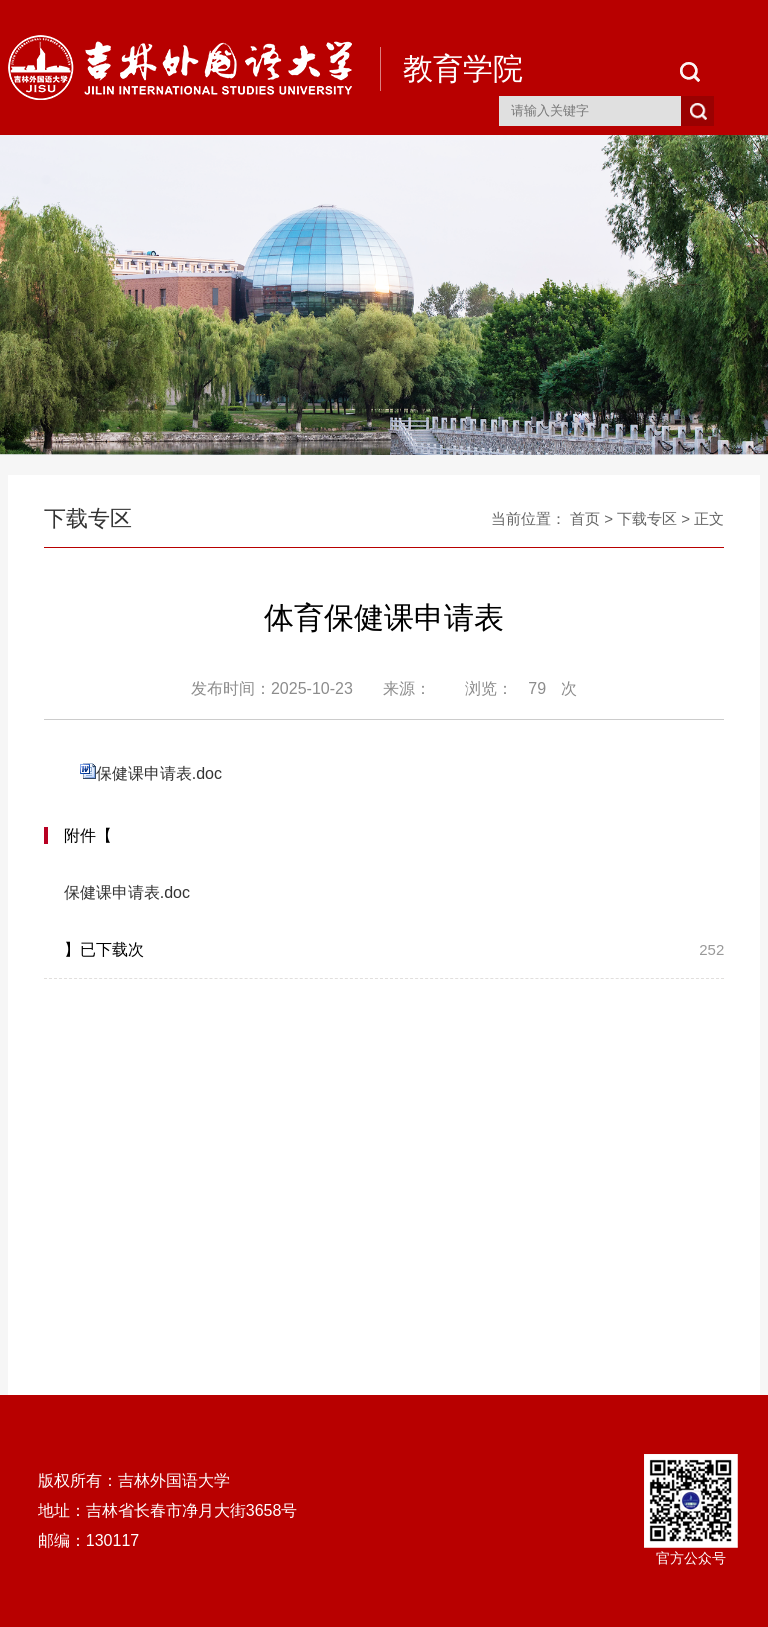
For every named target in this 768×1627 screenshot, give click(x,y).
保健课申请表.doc (159, 773)
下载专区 (647, 518)
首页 (585, 518)
